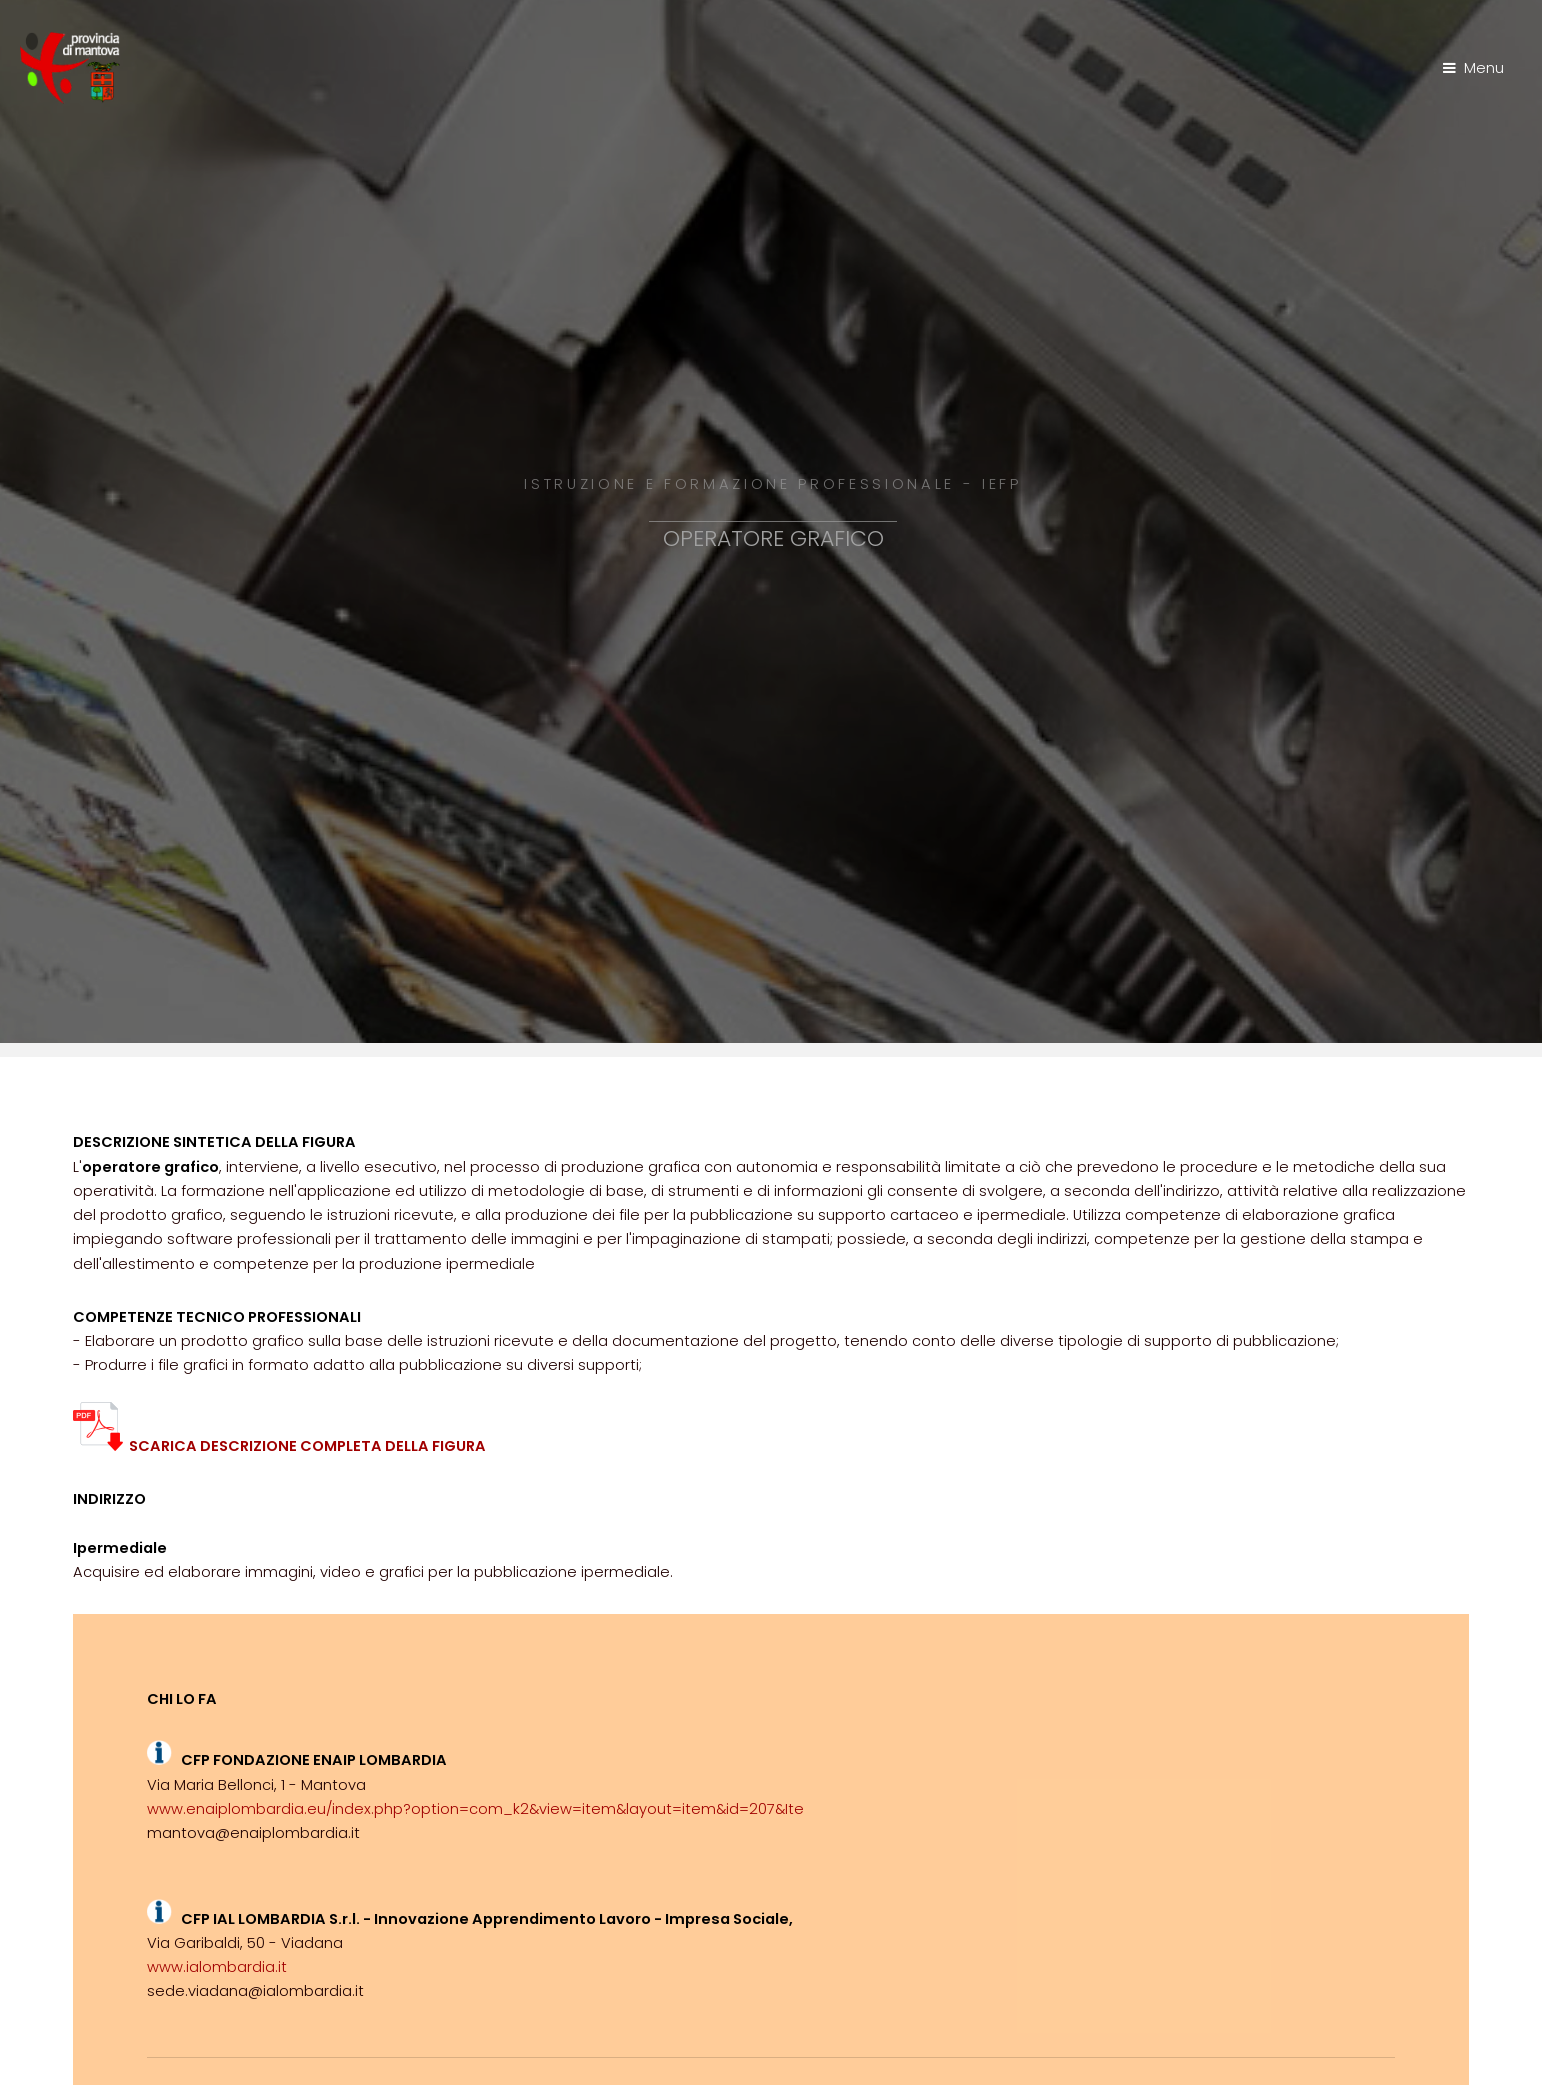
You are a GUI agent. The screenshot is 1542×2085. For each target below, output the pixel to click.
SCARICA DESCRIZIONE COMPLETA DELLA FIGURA (279, 1446)
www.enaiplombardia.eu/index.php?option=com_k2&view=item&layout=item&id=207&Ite (475, 1809)
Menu (1484, 68)
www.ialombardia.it (217, 1967)
